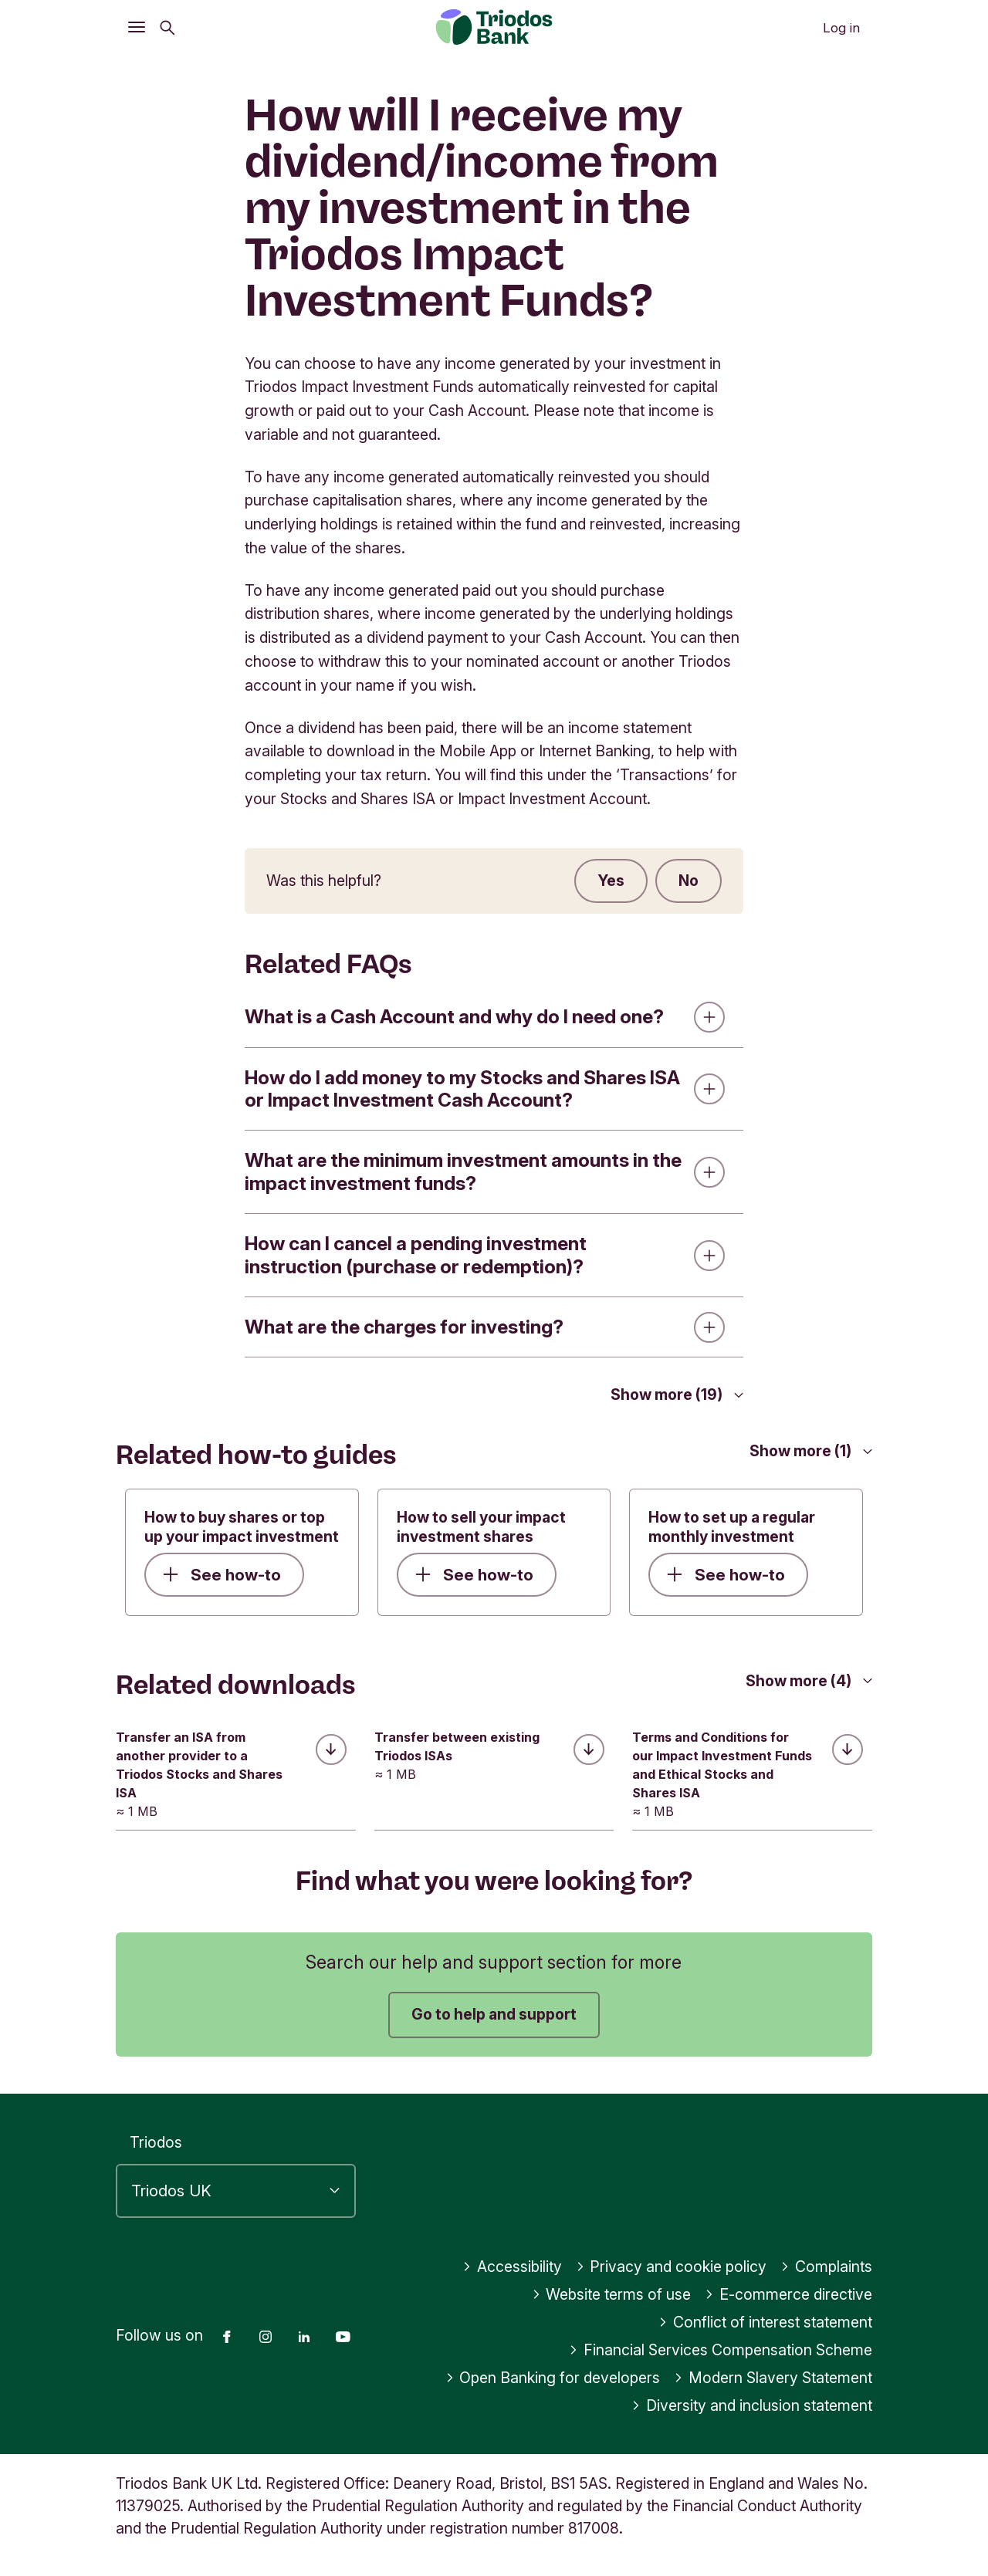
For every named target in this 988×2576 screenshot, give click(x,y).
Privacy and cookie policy (671, 2266)
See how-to (222, 1574)
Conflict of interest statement (765, 2322)
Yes (610, 880)
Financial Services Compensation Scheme (720, 2350)
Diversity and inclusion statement (751, 2405)
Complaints (826, 2266)
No (688, 880)
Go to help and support (494, 2014)
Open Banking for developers (553, 2377)
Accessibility (512, 2266)
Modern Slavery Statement (773, 2377)
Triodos (156, 2142)
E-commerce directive (788, 2294)
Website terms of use (612, 2294)
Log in (841, 27)
